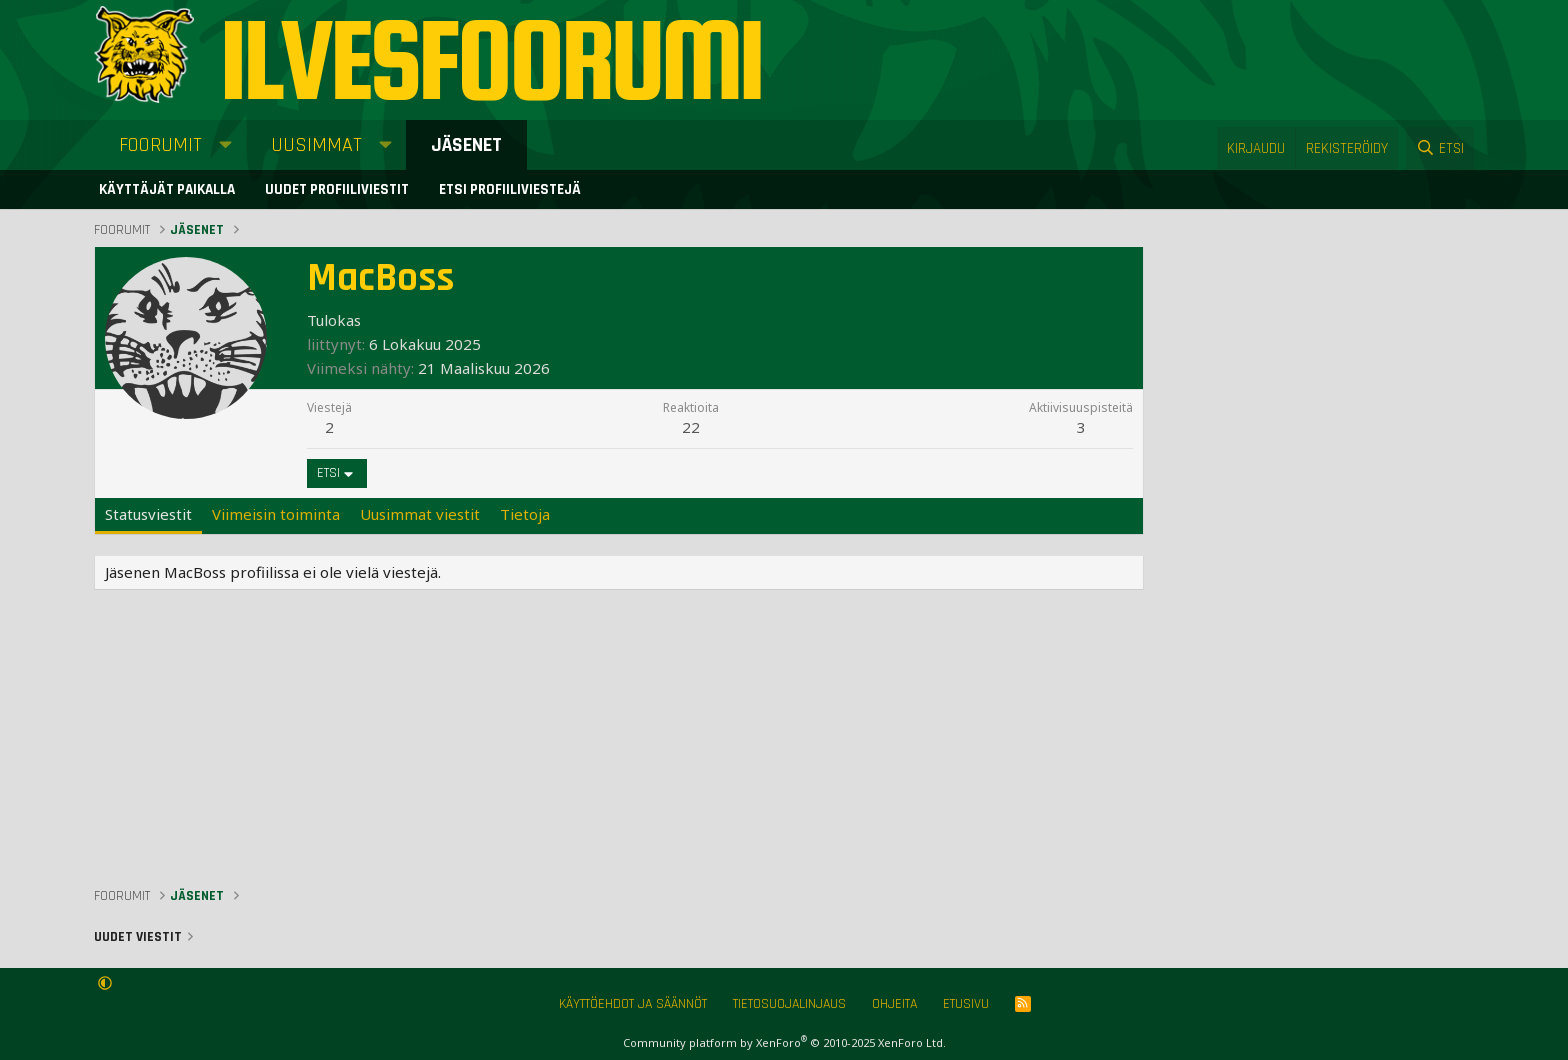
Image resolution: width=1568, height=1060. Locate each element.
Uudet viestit (138, 937)
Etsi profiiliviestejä (510, 189)
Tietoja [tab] (525, 514)
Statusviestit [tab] (148, 514)
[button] (225, 145)
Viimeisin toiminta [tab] (276, 514)
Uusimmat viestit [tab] (420, 514)
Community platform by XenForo (784, 1042)
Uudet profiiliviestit (337, 189)
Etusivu (966, 1004)
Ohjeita (894, 1004)
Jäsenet (466, 145)
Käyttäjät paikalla (167, 189)
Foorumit (160, 145)
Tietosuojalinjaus (789, 1004)
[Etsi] (1440, 148)
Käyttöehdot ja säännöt (633, 1004)
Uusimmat (316, 145)
